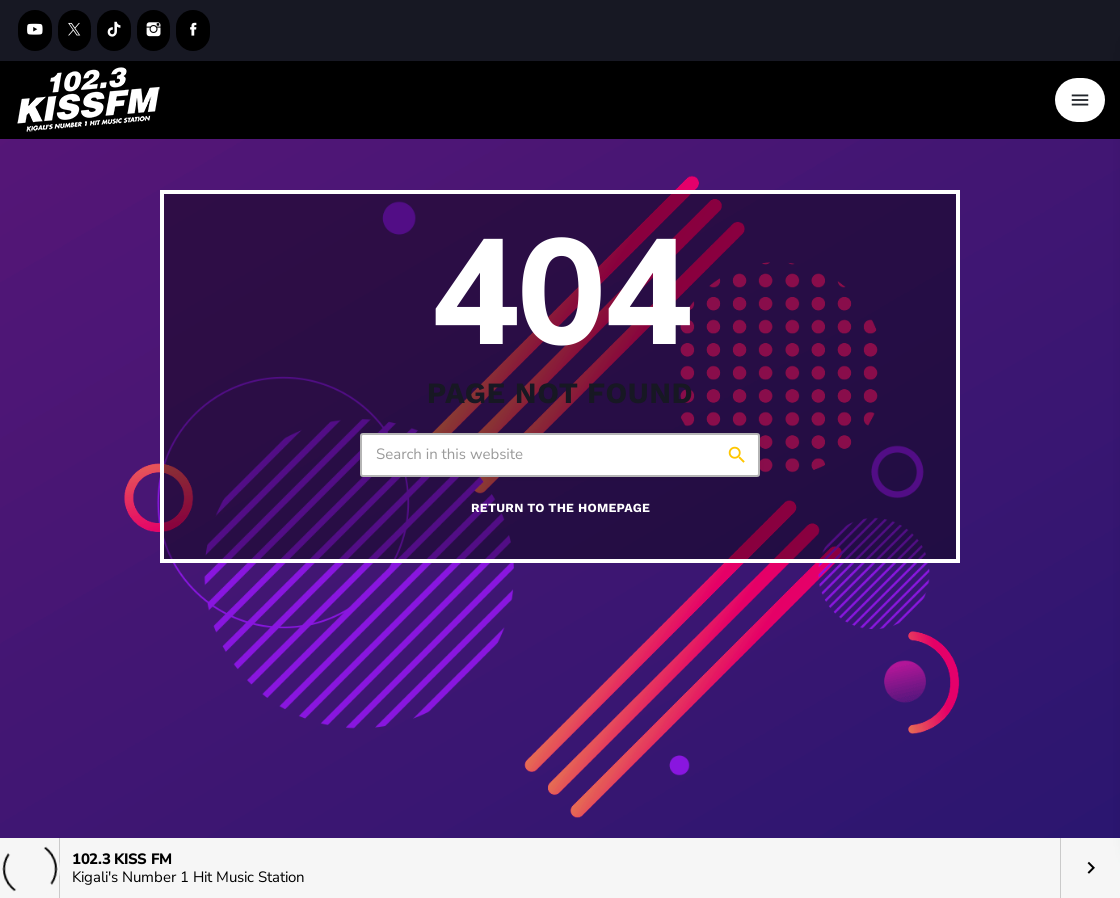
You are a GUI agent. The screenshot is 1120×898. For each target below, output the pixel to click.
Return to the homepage (560, 508)
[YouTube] (35, 30)
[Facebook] (193, 30)
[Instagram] (154, 30)
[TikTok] (114, 30)
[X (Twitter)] (75, 30)
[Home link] (89, 100)
